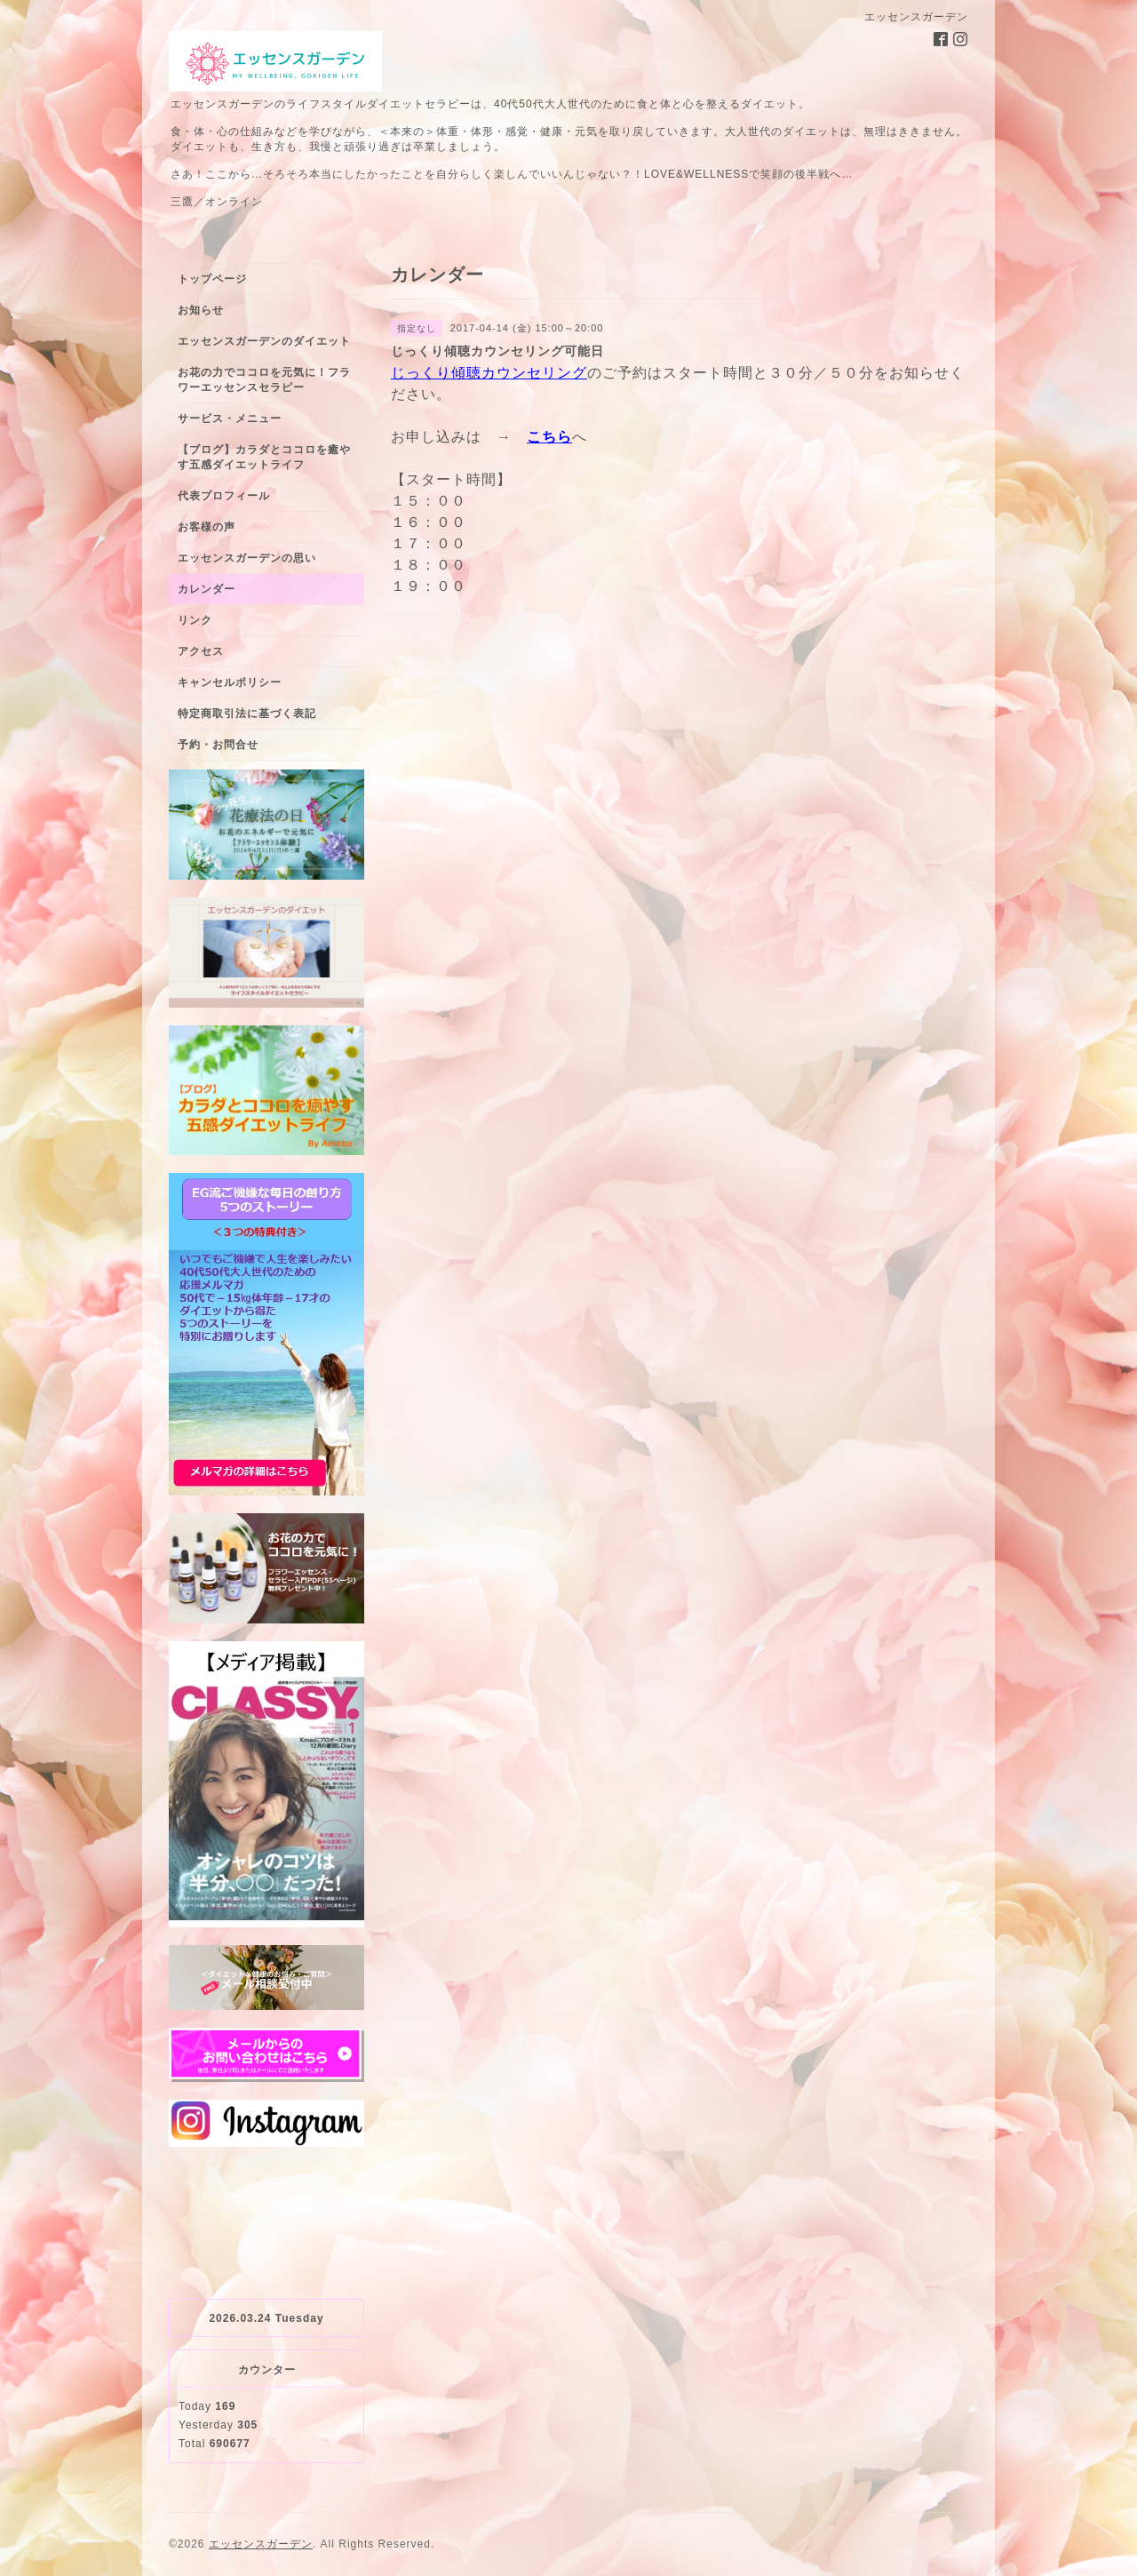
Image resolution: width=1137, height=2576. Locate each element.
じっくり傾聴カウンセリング (489, 372)
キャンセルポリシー (230, 682)
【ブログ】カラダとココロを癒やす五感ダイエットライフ (264, 457)
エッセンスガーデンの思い (247, 558)
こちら (549, 436)
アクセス (201, 651)
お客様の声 (206, 527)
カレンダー (206, 589)
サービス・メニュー (230, 418)
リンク (195, 620)
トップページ (212, 279)
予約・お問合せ (218, 744)
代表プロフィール (224, 496)
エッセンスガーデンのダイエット (264, 341)
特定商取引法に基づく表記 (247, 713)
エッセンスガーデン (261, 2544)
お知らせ (201, 310)
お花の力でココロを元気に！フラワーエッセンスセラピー (264, 380)
